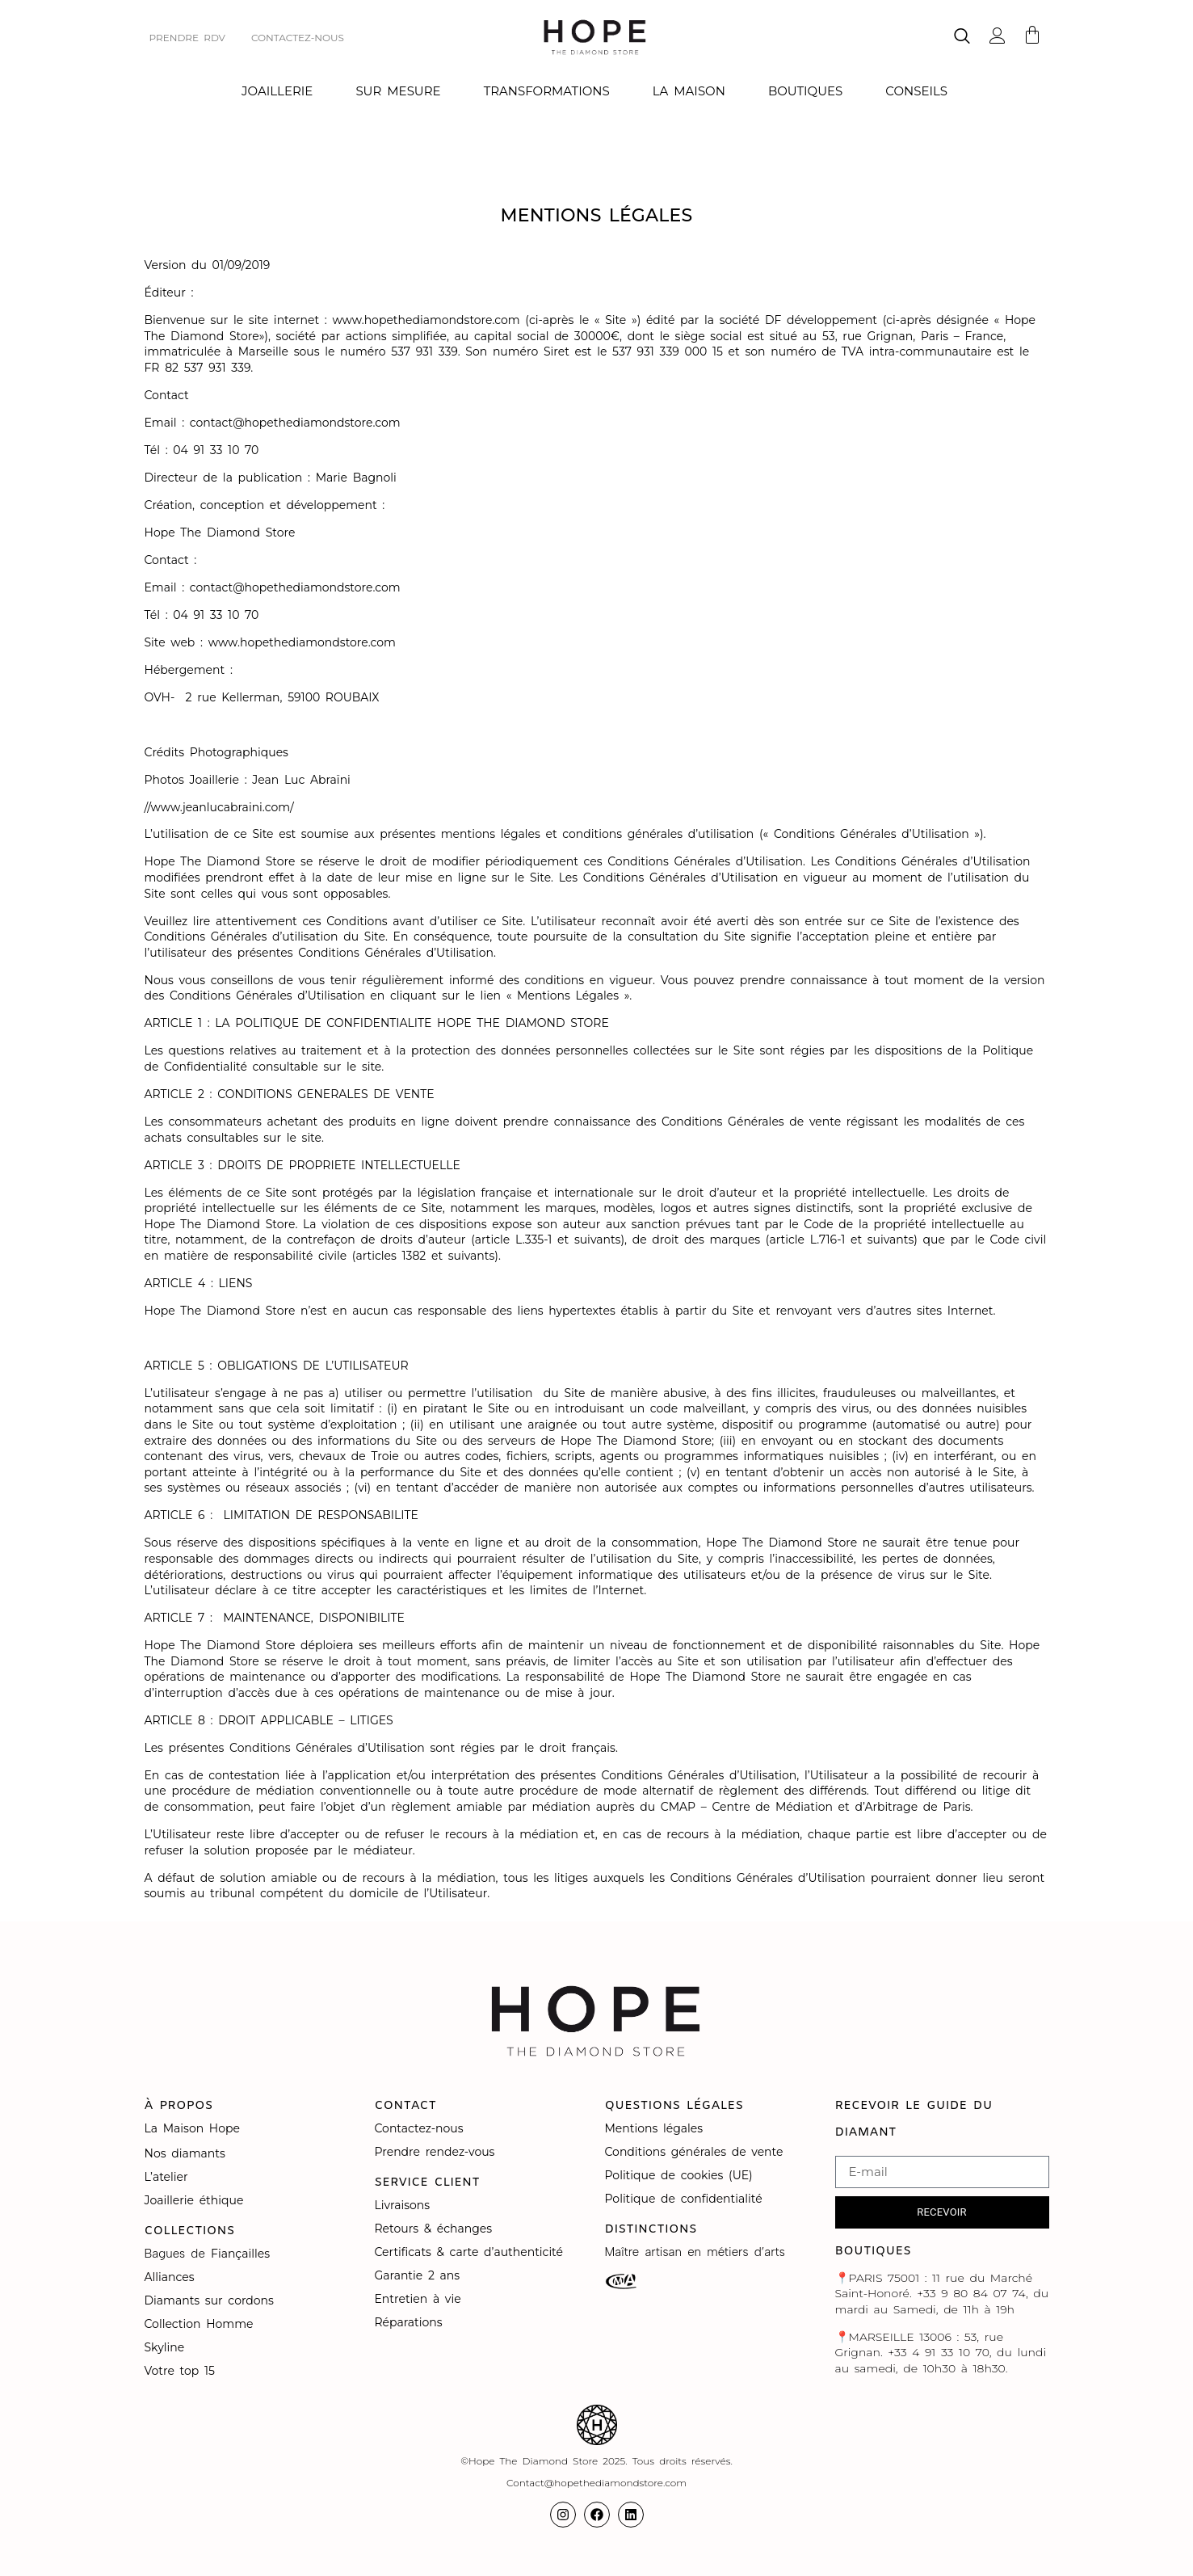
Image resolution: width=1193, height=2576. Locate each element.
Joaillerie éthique (194, 2200)
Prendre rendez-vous (435, 2152)
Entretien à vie (421, 2299)
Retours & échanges (434, 2228)
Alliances (170, 2277)
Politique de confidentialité (686, 2198)
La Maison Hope (192, 2128)
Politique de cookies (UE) (679, 2175)
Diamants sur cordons (212, 2300)
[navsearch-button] (961, 37)
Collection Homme (202, 2324)
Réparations (411, 2322)
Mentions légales (656, 2128)
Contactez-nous (422, 2128)
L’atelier (166, 2177)
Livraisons (403, 2205)
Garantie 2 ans (417, 2275)
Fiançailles (240, 2253)
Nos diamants (185, 2153)
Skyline (165, 2347)
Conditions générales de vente (694, 2152)
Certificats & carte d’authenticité (469, 2252)
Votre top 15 (183, 2370)
